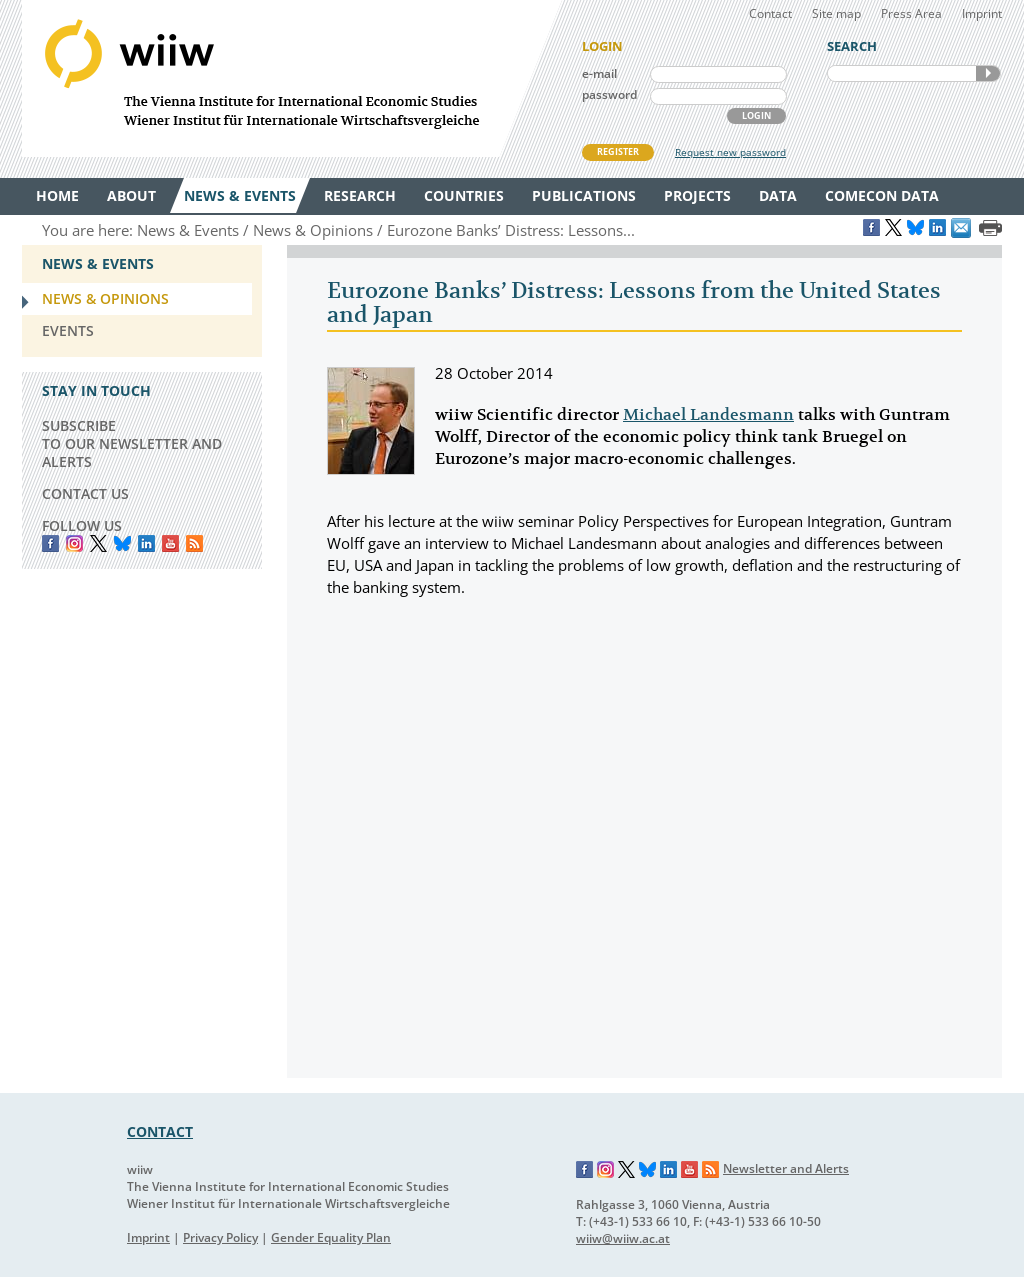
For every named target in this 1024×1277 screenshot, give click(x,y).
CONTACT (160, 1131)
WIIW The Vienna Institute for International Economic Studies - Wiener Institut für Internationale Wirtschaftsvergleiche (292, 78)
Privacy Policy (220, 1237)
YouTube (170, 543)
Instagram (606, 1170)
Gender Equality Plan (331, 1237)
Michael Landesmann (708, 415)
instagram (74, 543)
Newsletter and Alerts (786, 1168)
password (609, 94)
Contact (770, 13)
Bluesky (122, 543)
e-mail (599, 73)
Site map (836, 13)
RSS (194, 543)
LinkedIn (146, 543)
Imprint (982, 13)
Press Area (911, 13)
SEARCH (988, 73)
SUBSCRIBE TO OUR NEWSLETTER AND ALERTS (132, 443)
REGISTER (618, 151)
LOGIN (756, 115)
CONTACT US (85, 493)
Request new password (730, 152)
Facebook (50, 543)
